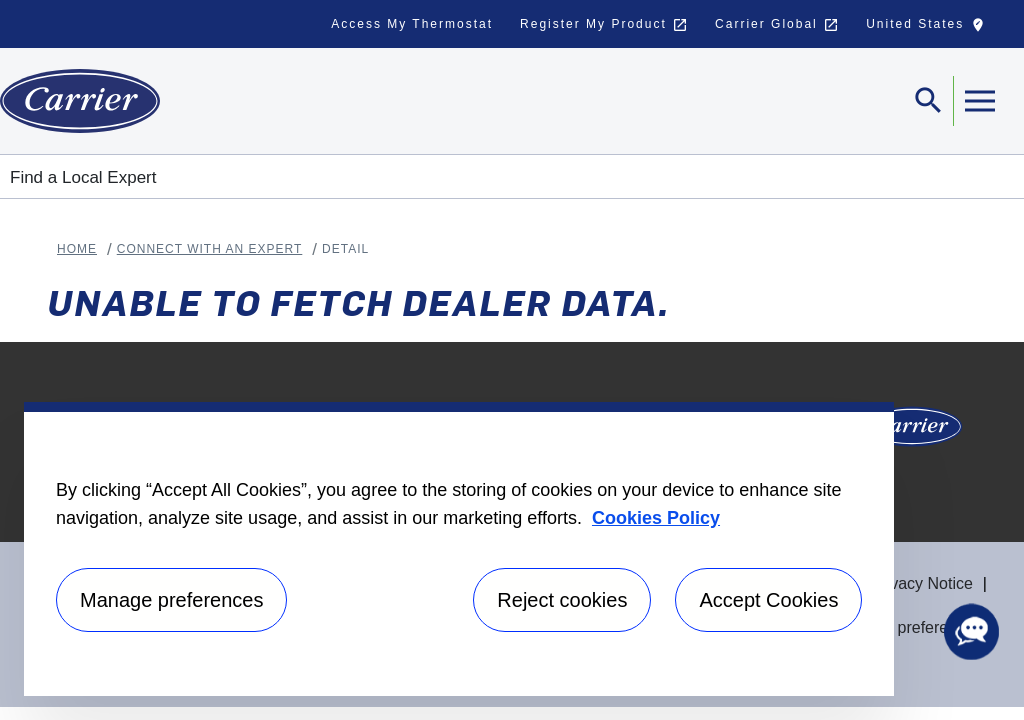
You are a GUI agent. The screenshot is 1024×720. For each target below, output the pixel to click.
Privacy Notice (922, 583)
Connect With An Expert (210, 249)
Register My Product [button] (604, 25)
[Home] (80, 101)
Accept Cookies (768, 600)
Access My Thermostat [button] (412, 24)
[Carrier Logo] (912, 432)
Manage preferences (908, 627)
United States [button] (930, 29)
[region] (459, 549)
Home (77, 249)
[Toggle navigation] (929, 101)
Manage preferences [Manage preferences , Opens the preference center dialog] (171, 600)
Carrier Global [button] (777, 25)
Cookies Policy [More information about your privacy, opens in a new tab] (656, 518)
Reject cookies (562, 600)
